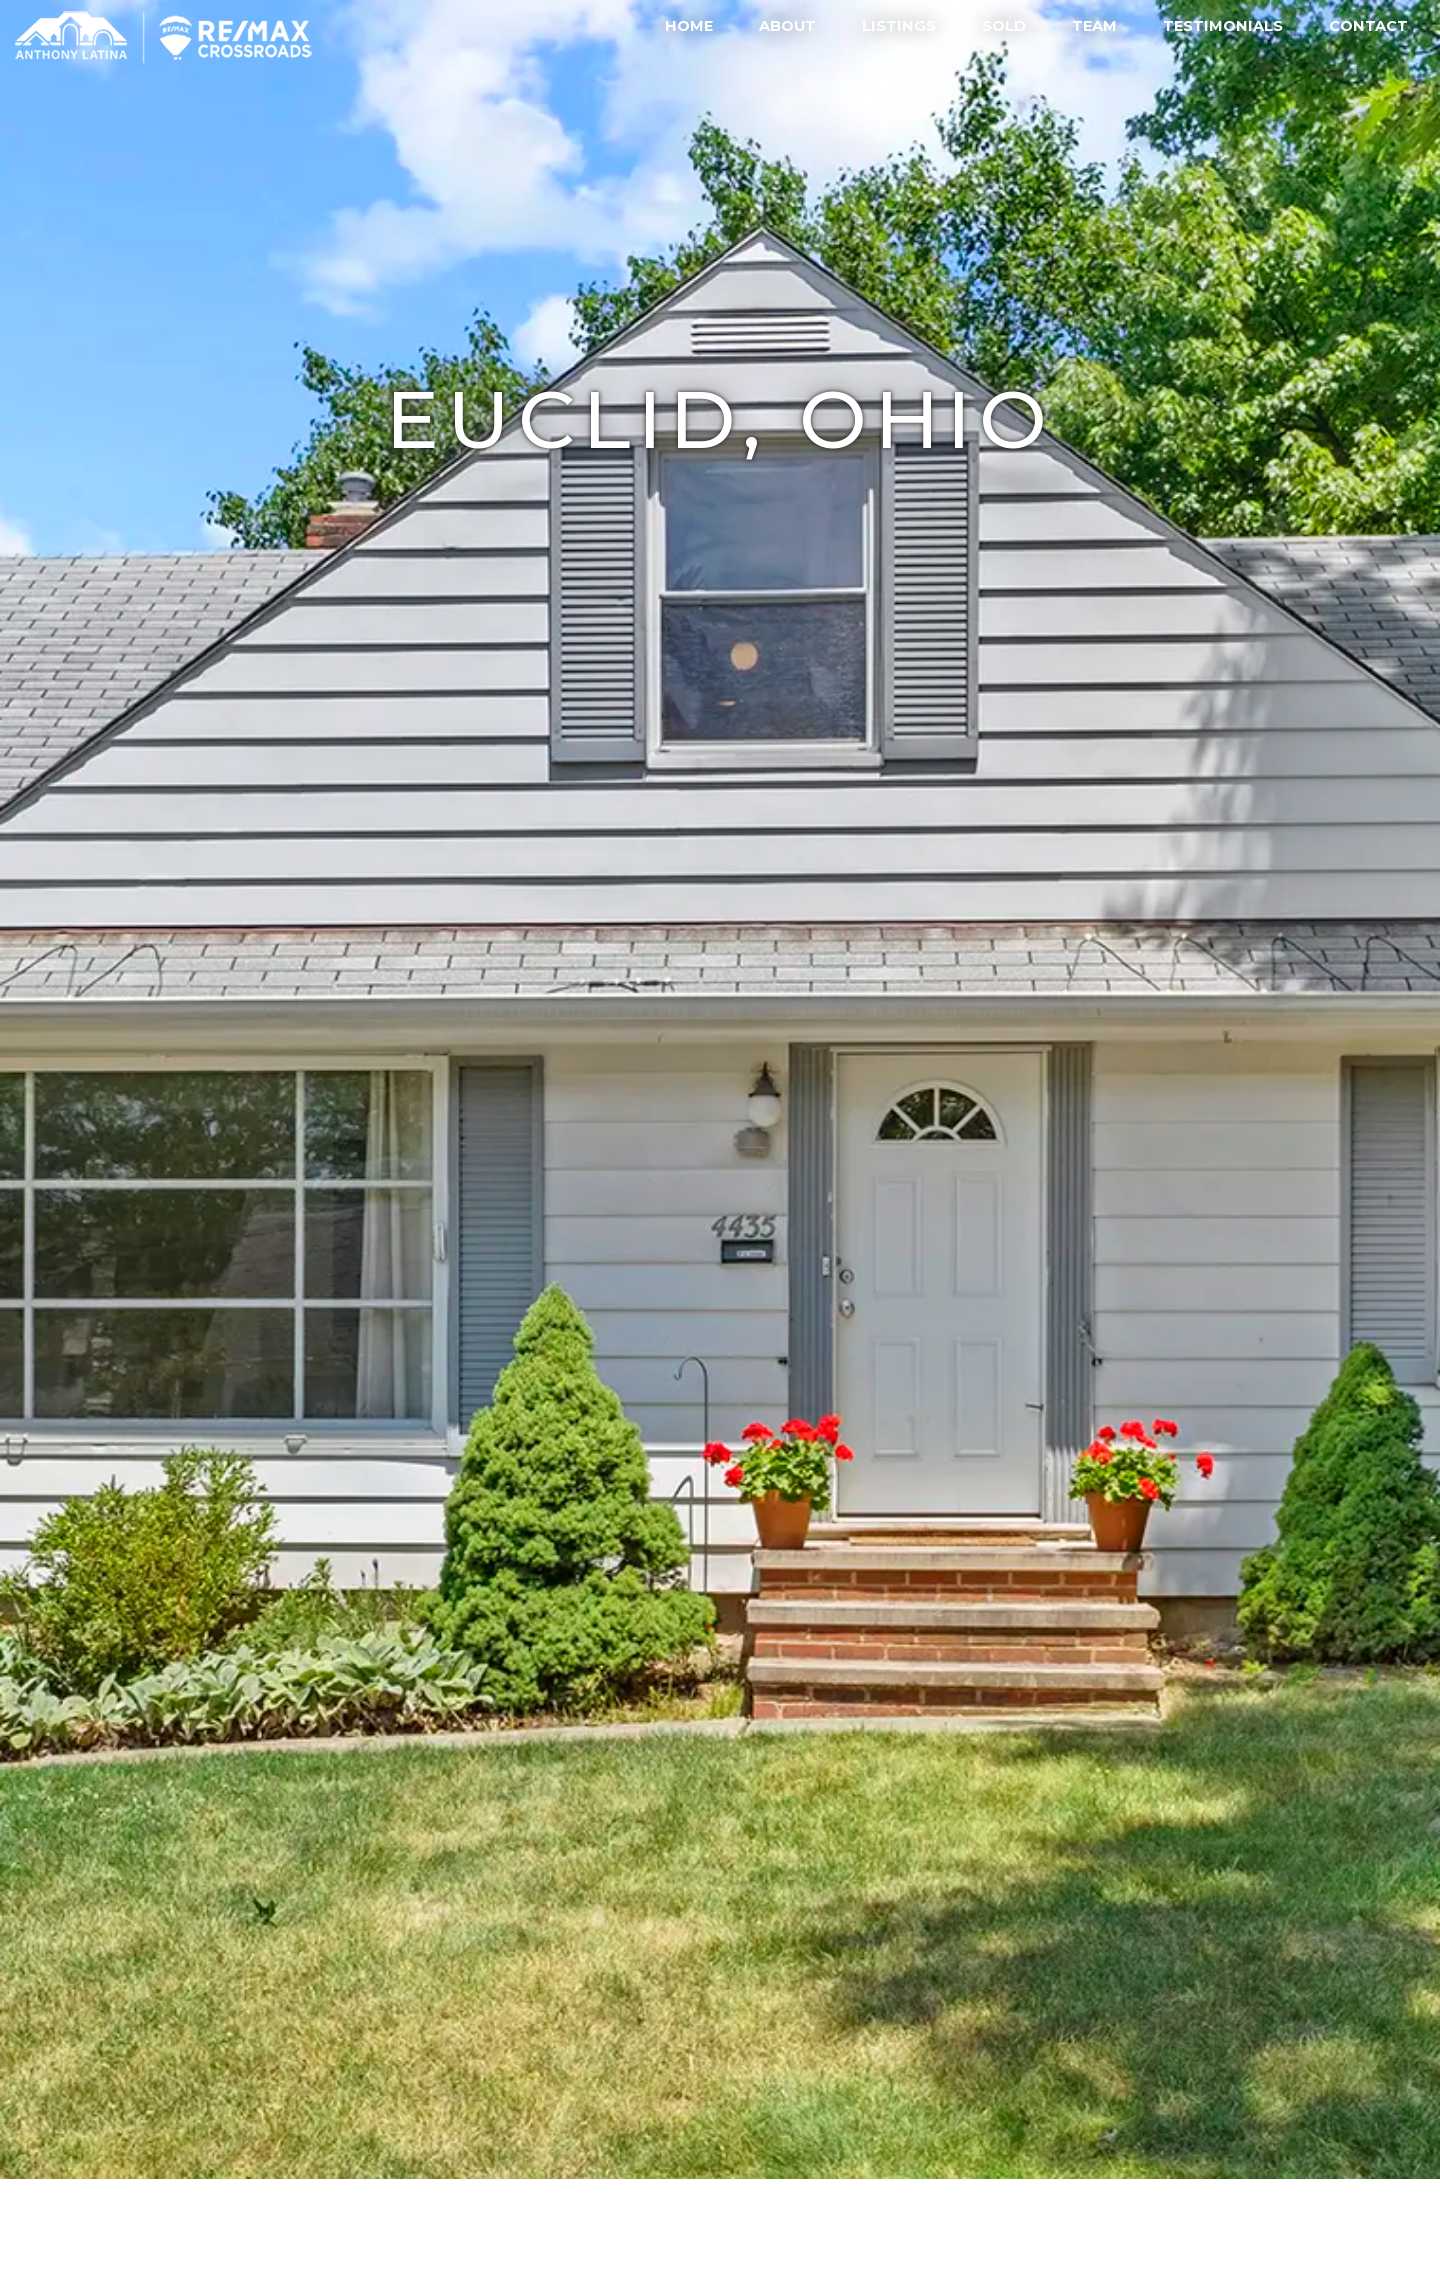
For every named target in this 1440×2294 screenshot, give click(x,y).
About (787, 26)
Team (1094, 26)
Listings (899, 26)
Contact (1368, 26)
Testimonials (1223, 26)
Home (689, 26)
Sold (1004, 26)
